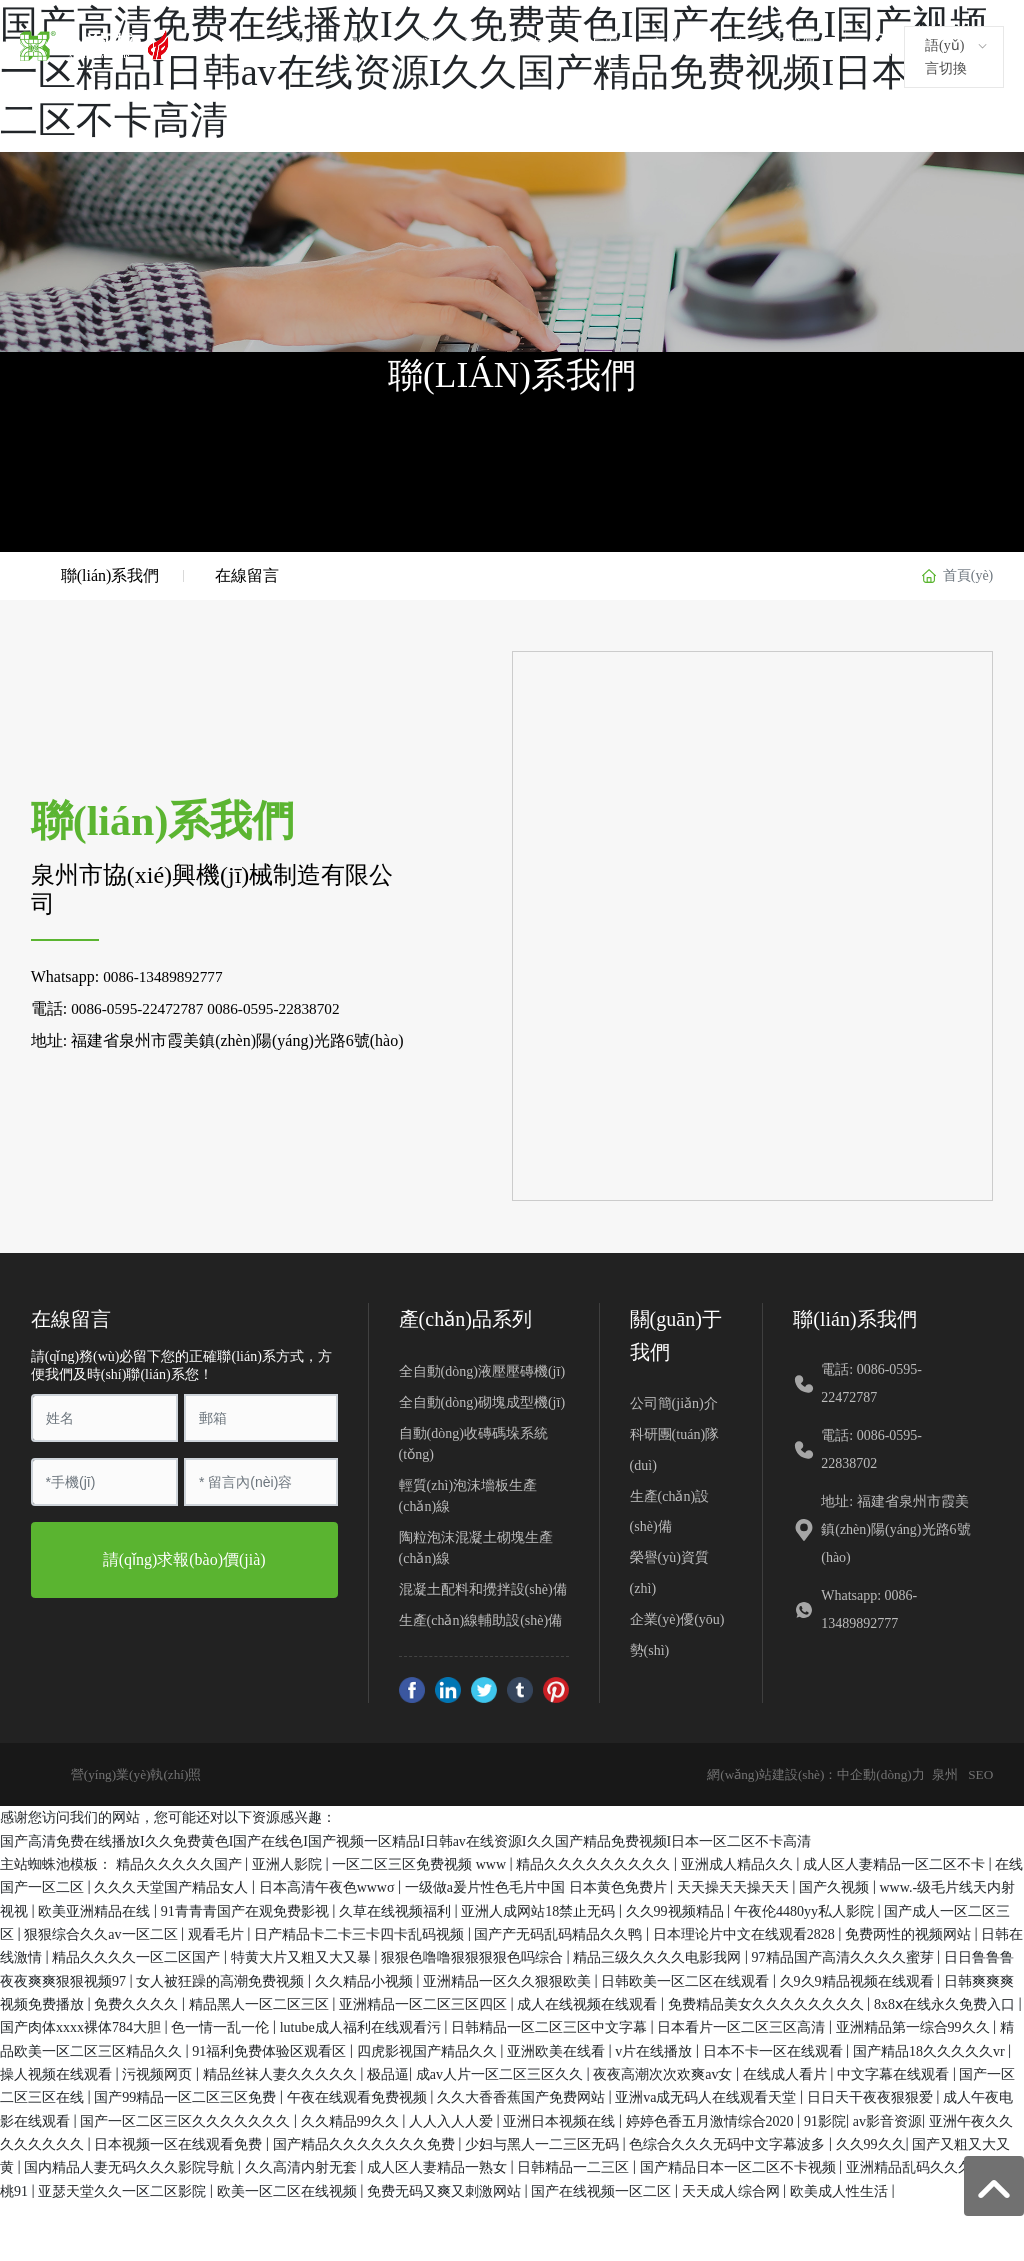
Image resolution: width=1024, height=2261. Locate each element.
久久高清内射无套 (303, 2165)
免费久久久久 (138, 2002)
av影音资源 (887, 2118)
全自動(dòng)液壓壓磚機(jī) (482, 1369)
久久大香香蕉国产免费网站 (523, 2095)
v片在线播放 (655, 2048)
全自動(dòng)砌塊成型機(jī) (482, 1400)
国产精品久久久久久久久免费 (366, 2142)
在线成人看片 (787, 2072)
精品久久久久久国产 (181, 1862)
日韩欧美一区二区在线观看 (687, 1978)
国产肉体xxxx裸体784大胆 (82, 2025)
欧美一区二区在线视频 (289, 2188)
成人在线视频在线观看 (589, 2002)
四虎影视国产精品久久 (429, 2048)
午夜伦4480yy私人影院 (806, 1908)
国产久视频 (836, 1885)
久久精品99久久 (352, 2118)
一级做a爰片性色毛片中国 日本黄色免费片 (537, 1885)
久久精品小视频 (366, 1978)
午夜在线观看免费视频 (359, 2095)
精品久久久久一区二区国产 (138, 1955)
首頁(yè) (305, 44)
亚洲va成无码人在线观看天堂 (707, 2095)
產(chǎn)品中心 (510, 44)
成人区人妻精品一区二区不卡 (896, 1862)
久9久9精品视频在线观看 (859, 1978)
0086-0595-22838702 (283, 1006)
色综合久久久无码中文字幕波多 (729, 2142)
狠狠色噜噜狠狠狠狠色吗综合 (474, 1955)
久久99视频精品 (677, 1908)
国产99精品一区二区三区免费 (187, 2095)
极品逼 (388, 2072)
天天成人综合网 (733, 2188)
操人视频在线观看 (58, 2072)
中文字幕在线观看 (895, 2072)
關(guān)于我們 (397, 44)
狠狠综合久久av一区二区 (102, 1932)
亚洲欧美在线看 (558, 2048)
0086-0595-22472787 (140, 1006)
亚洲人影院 (289, 1862)
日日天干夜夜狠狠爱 (872, 2095)
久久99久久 (871, 2142)
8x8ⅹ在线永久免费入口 (946, 2002)
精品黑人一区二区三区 (261, 2002)
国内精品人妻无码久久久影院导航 (131, 2165)
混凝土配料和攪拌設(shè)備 (483, 1587)
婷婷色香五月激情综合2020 (712, 2118)
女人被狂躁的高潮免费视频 (222, 1978)
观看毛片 (218, 1932)
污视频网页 (159, 2072)
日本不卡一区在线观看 (775, 2048)
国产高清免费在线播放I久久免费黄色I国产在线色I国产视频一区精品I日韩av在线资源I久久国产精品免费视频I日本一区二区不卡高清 (405, 1838)
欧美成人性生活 (841, 2188)
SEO (980, 1772)
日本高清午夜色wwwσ (328, 1885)
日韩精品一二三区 (575, 2165)
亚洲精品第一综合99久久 (915, 2025)
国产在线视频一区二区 (603, 2188)
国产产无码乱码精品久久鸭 (560, 1932)
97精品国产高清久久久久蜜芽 (845, 1955)
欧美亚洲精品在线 (96, 1908)
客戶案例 (605, 44)
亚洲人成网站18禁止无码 (540, 1908)
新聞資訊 (681, 44)
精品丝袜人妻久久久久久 (282, 2072)
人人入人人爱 (453, 2118)
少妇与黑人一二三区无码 (544, 2142)
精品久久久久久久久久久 (595, 1862)
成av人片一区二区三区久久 (501, 2072)
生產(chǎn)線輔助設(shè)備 (481, 1618)
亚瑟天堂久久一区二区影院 (124, 2188)
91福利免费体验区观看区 (271, 2048)
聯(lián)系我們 (772, 44)
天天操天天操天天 (735, 1885)
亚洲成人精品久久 (739, 1862)
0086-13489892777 (165, 974)
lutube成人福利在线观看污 (362, 2025)
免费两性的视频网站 (910, 1932)
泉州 (942, 1772)
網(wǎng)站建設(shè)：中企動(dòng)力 (805, 1772)
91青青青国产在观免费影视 (247, 1908)
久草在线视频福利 (397, 1908)
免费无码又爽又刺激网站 (446, 2188)
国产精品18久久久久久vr (930, 2048)
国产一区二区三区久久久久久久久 (187, 2118)
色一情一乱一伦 (222, 2025)
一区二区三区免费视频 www (420, 1862)
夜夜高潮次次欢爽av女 (664, 2072)
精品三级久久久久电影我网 (659, 1955)
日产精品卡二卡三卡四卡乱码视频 (361, 1932)
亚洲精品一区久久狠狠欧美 (509, 1978)
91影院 (825, 2118)
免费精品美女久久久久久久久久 (768, 2002)
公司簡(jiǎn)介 (674, 1401)
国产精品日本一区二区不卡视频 (740, 2165)
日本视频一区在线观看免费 (180, 2142)
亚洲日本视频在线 (561, 2118)
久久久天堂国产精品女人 (173, 1885)
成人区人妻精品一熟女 (439, 2165)
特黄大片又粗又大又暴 (303, 1955)
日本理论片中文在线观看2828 (746, 1932)
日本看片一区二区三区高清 (743, 2025)
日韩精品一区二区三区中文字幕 (551, 2025)
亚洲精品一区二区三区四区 (425, 2002)
